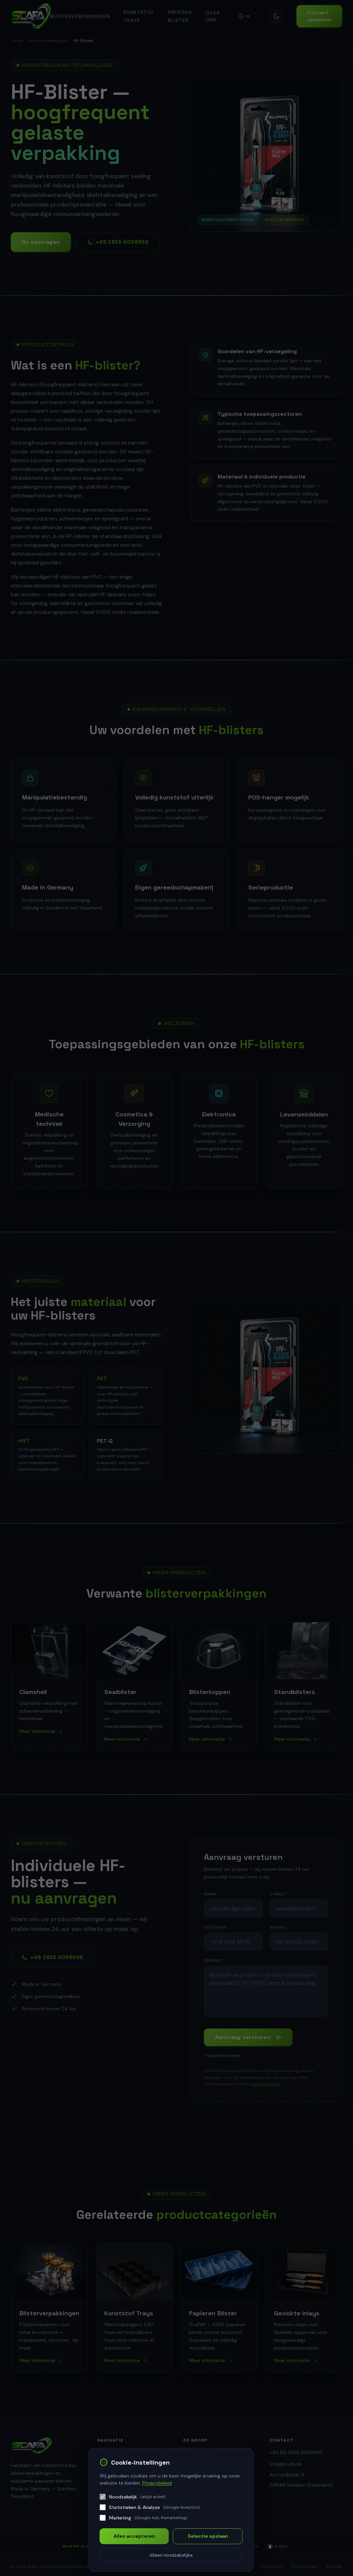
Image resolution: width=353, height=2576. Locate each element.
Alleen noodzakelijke (171, 2555)
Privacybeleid (157, 2483)
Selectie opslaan (208, 2536)
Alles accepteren (134, 2536)
